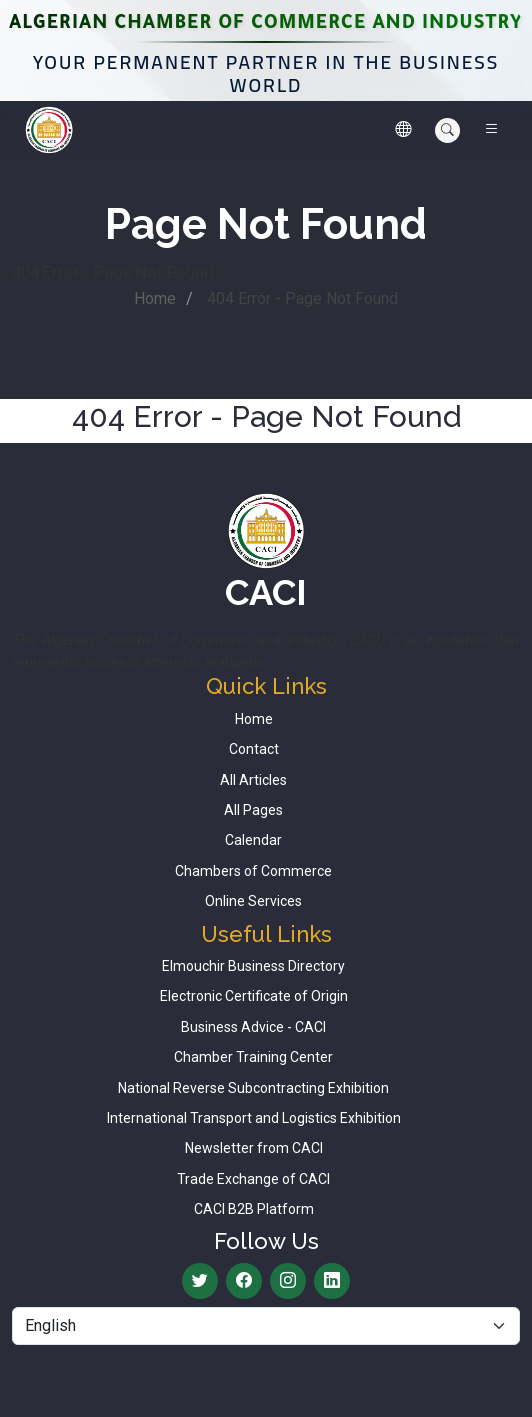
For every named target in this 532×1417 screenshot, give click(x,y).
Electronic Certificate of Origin (254, 996)
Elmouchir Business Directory (253, 966)
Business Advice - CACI (253, 1027)
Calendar (253, 840)
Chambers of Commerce (253, 871)
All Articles (253, 780)
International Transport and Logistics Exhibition (254, 1118)
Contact (254, 749)
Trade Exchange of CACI (253, 1179)
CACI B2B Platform (254, 1209)
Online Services (253, 901)
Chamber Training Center (253, 1057)
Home (155, 298)
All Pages (253, 810)
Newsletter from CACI (254, 1148)
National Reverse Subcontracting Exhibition (253, 1088)
